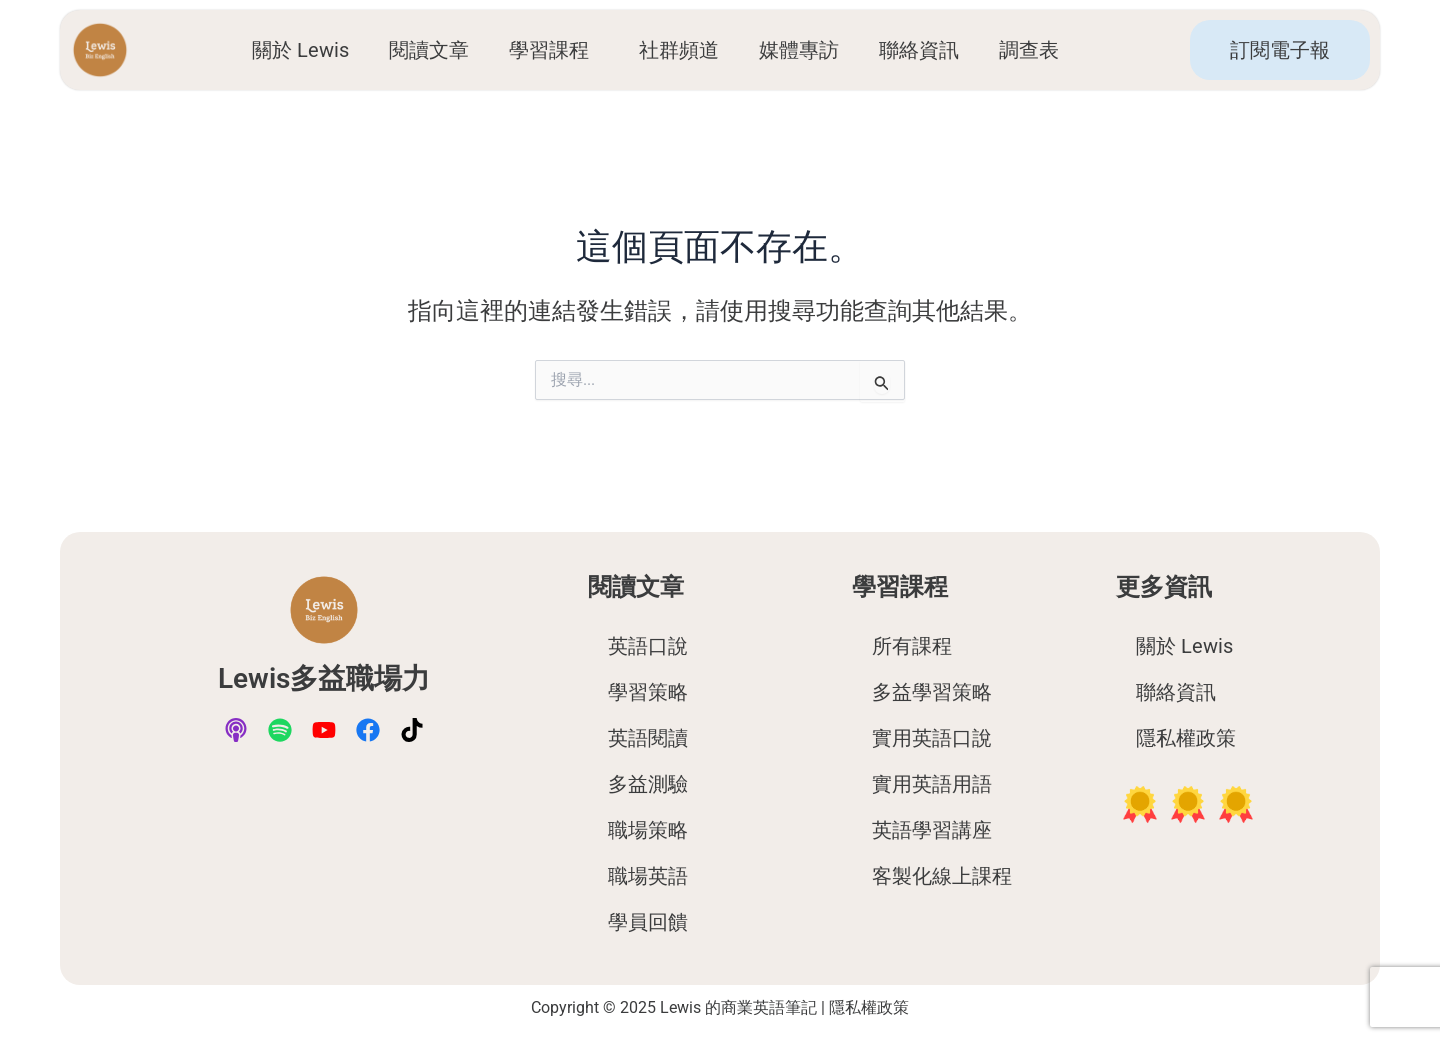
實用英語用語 (932, 784)
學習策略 (648, 692)
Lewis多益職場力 (324, 677)
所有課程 (912, 646)
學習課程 (554, 50)
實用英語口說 (932, 738)
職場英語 (648, 876)
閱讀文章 (429, 50)
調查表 (1034, 50)
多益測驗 (648, 784)
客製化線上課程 (942, 876)
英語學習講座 (932, 830)
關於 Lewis (300, 50)
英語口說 (648, 646)
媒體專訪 (799, 50)
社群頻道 (679, 50)
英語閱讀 (648, 738)
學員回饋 (648, 922)
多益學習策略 (932, 692)
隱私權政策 (1186, 738)
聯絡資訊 (919, 50)
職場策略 (648, 830)
